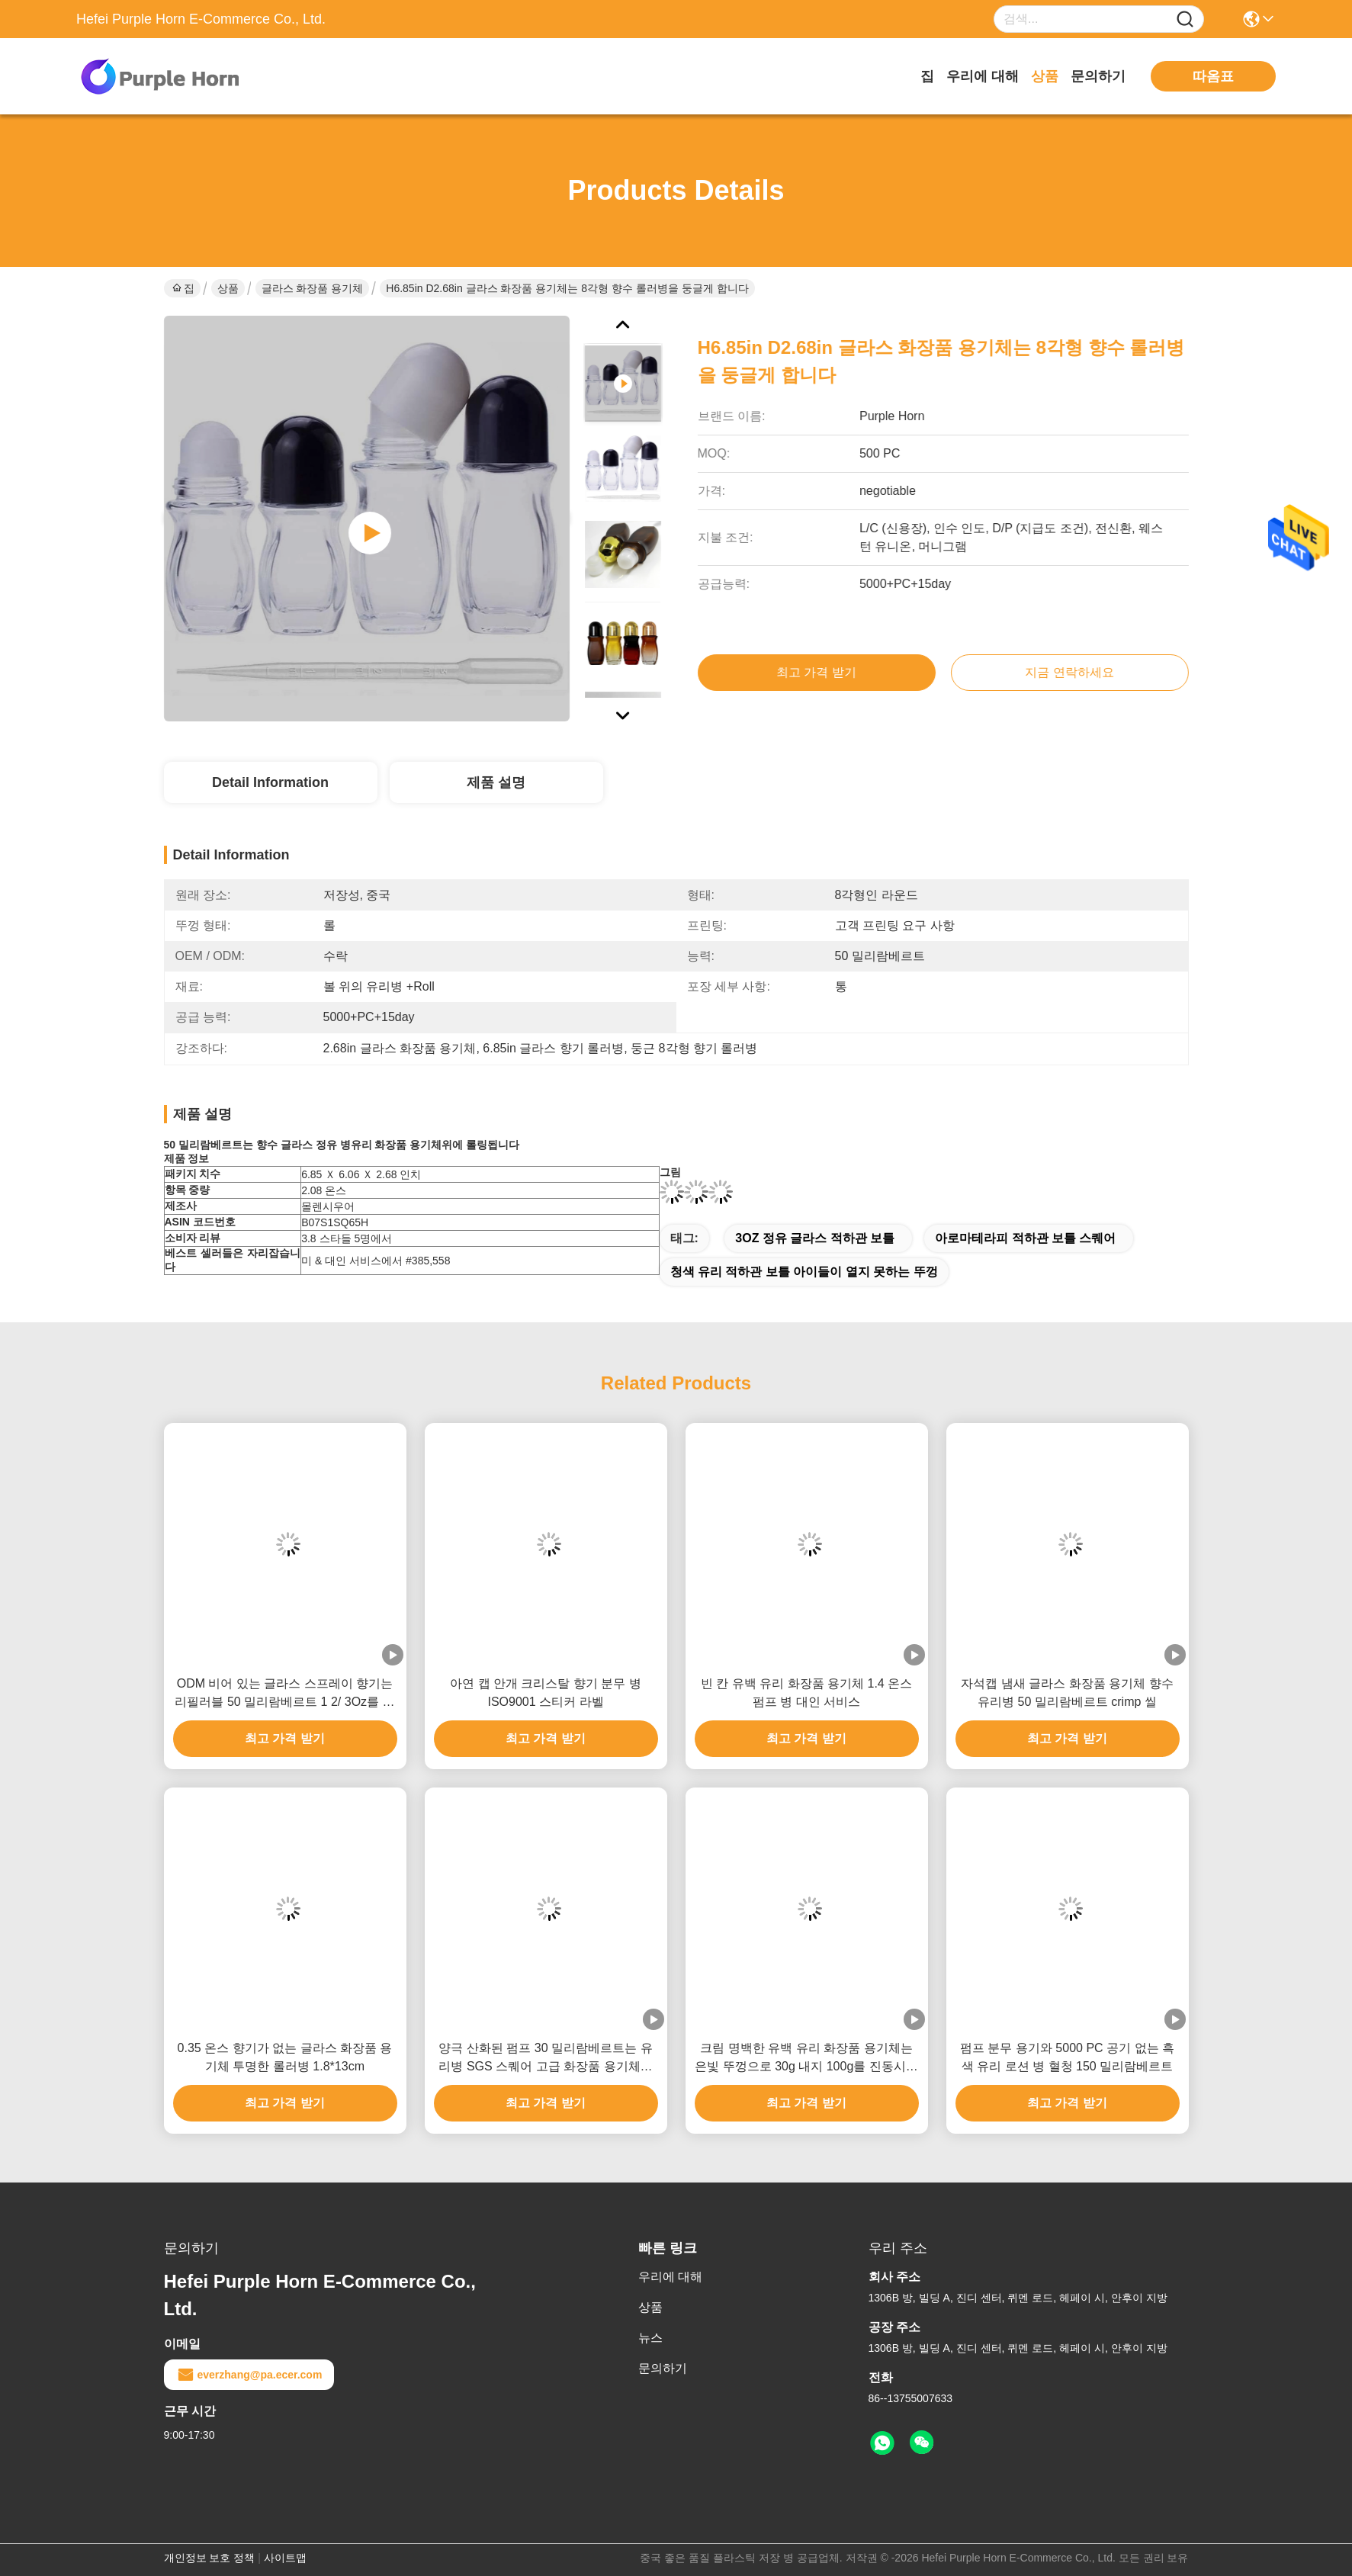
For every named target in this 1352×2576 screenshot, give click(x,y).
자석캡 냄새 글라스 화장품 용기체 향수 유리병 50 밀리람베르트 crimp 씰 (1067, 1692)
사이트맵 (285, 2558)
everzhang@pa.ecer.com (249, 2374)
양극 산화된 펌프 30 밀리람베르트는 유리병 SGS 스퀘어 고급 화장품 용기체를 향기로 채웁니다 (545, 2058)
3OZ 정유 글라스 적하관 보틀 (814, 1238)
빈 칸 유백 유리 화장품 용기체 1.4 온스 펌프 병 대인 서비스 (806, 1692)
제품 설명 (496, 782)
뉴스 (650, 2337)
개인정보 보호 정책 (209, 2558)
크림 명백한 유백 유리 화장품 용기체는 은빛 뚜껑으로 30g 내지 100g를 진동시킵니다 (806, 2058)
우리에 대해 (982, 76)
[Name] (1185, 19)
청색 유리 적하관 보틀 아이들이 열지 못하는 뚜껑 (804, 1271)
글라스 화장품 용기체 (313, 288)
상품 (1044, 76)
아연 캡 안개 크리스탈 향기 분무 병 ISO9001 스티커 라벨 (545, 1692)
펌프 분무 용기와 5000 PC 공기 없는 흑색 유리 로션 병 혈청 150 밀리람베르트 (1067, 2057)
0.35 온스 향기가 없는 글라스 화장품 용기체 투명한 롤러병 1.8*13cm (285, 2057)
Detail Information (270, 782)
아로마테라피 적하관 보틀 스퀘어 (1025, 1238)
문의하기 (1098, 76)
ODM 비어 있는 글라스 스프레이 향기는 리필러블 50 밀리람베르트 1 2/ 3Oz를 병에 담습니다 (284, 1694)
